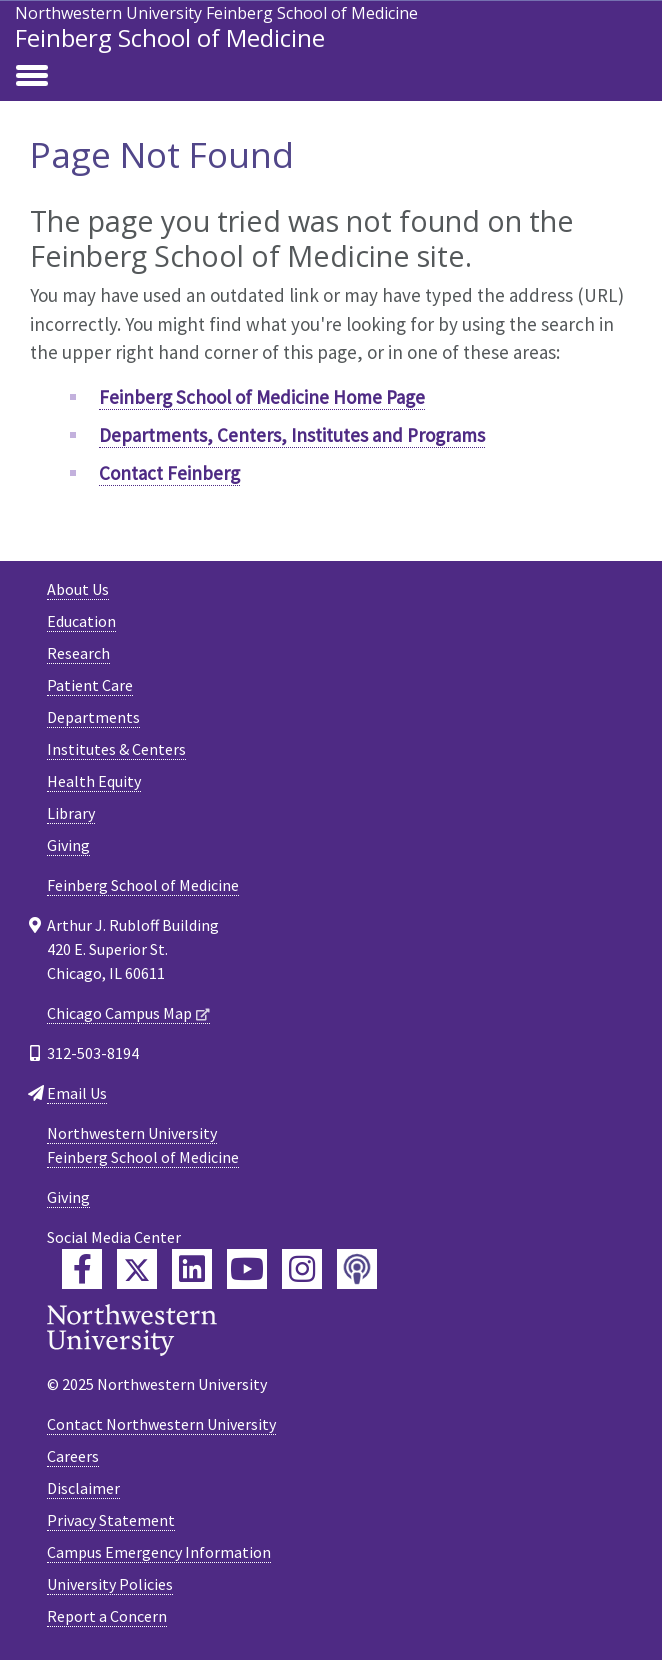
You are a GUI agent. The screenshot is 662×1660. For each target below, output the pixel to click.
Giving (68, 1197)
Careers (73, 1456)
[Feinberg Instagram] (302, 1269)
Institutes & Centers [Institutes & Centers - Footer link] (116, 749)
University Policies (110, 1584)
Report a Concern (107, 1616)
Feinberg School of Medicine (170, 37)
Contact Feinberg (169, 473)
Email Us (77, 1093)
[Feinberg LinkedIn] (192, 1269)
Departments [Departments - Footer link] (93, 717)
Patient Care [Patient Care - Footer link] (90, 685)
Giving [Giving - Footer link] (68, 845)
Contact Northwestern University (161, 1424)
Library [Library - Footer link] (71, 813)
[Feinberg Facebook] (82, 1269)
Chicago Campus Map (119, 1013)
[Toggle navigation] (32, 77)
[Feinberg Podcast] (357, 1269)
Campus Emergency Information (159, 1552)
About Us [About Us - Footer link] (78, 589)
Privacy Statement (111, 1520)
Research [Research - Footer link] (78, 653)
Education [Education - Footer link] (81, 621)
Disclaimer (83, 1488)
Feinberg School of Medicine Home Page (262, 397)
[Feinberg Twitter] (137, 1269)
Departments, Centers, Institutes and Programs (292, 435)
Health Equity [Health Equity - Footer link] (94, 781)
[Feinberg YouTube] (247, 1269)
